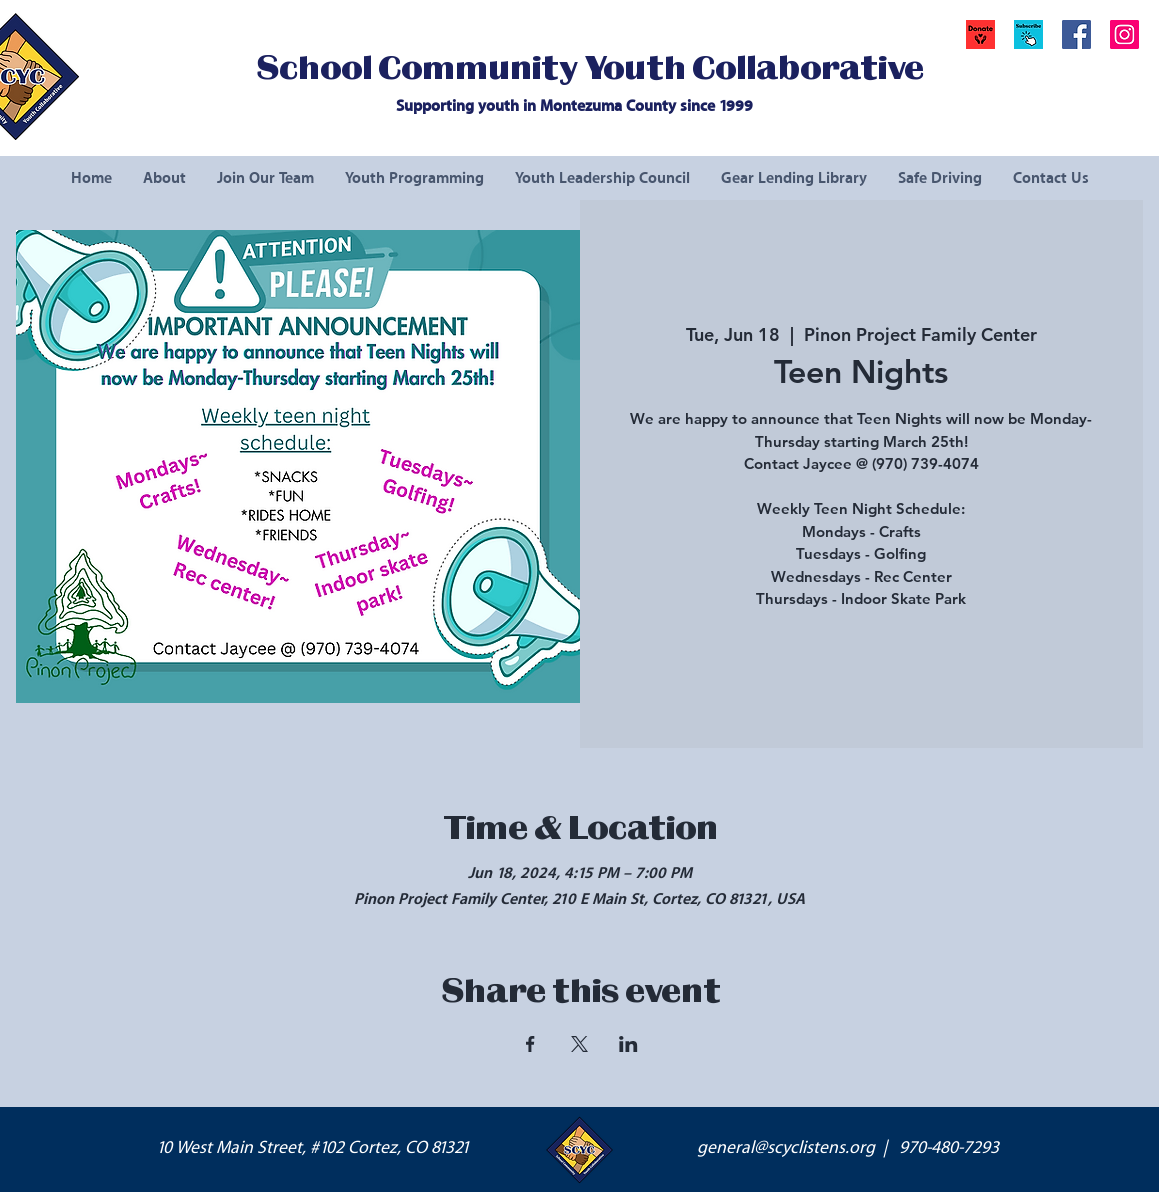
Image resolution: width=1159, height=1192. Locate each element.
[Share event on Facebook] (530, 1044)
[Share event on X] (579, 1044)
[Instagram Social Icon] (1124, 34)
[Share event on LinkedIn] (628, 1044)
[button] (1028, 34)
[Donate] (980, 34)
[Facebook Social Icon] (1076, 34)
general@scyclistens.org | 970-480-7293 (848, 1148)
